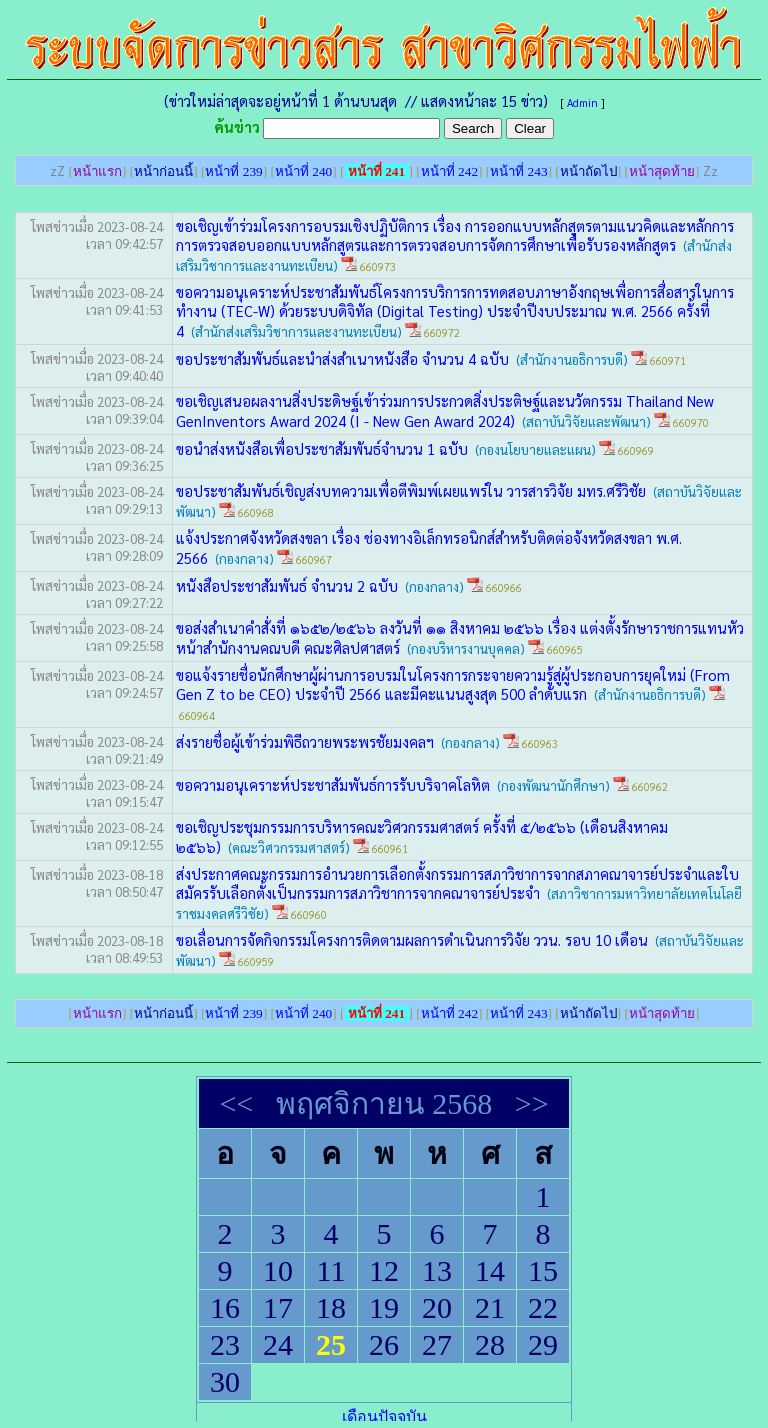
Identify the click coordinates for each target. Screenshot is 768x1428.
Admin (582, 102)
